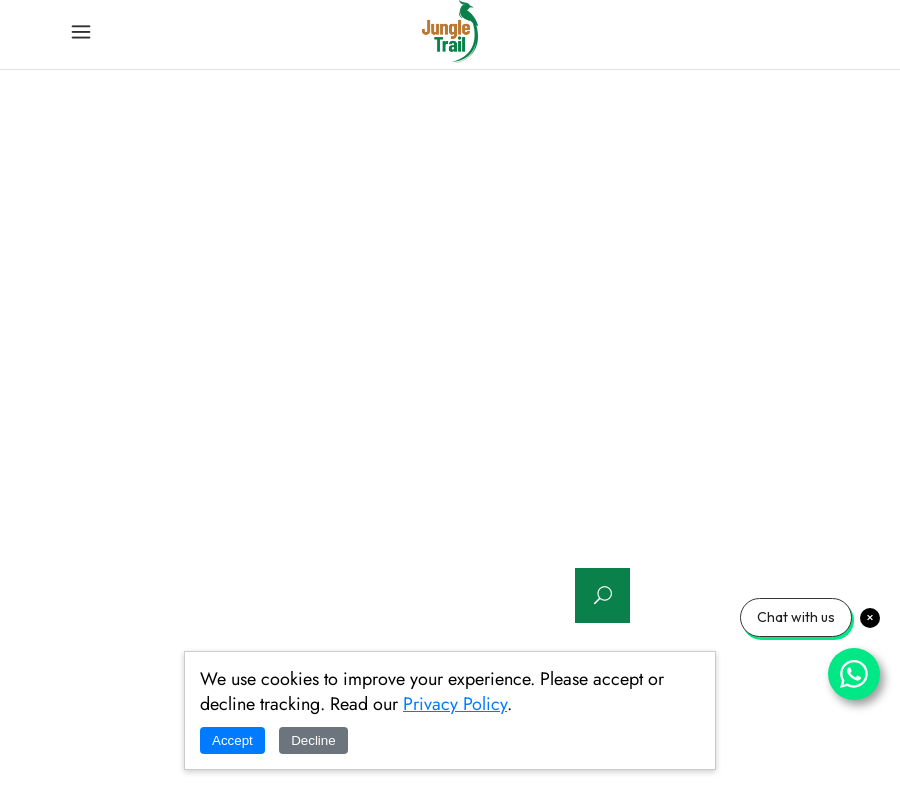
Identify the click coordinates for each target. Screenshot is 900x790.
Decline (313, 740)
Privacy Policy (455, 704)
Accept (232, 740)
